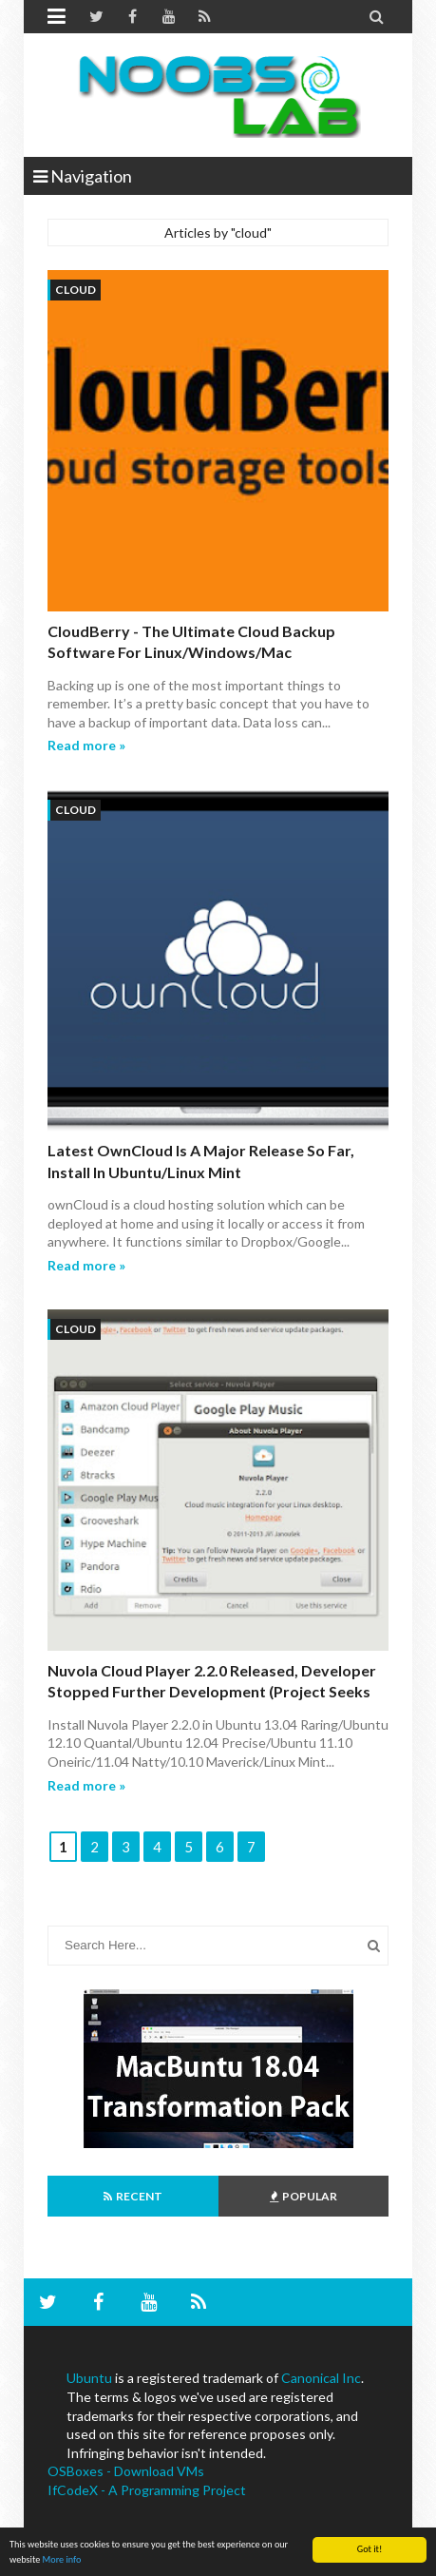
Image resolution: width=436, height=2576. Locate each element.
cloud (75, 289)
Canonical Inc (321, 2378)
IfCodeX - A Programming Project (146, 2490)
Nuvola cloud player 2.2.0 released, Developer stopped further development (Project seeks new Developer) (211, 1691)
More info (62, 2559)
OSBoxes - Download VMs (125, 2471)
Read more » (86, 745)
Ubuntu (89, 2378)
